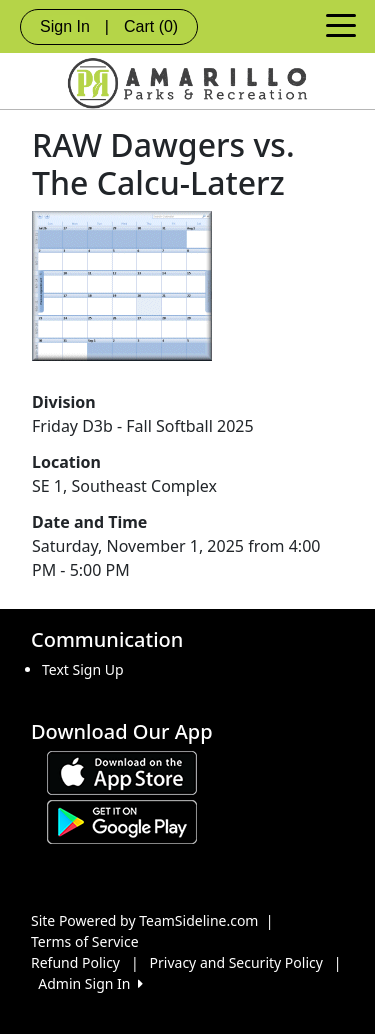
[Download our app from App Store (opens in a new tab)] (122, 770)
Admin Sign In (90, 983)
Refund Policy (75, 962)
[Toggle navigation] (341, 24)
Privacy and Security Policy (236, 962)
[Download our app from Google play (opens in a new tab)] (122, 819)
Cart (151, 26)
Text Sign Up (83, 669)
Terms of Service (85, 941)
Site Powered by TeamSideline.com (144, 920)
